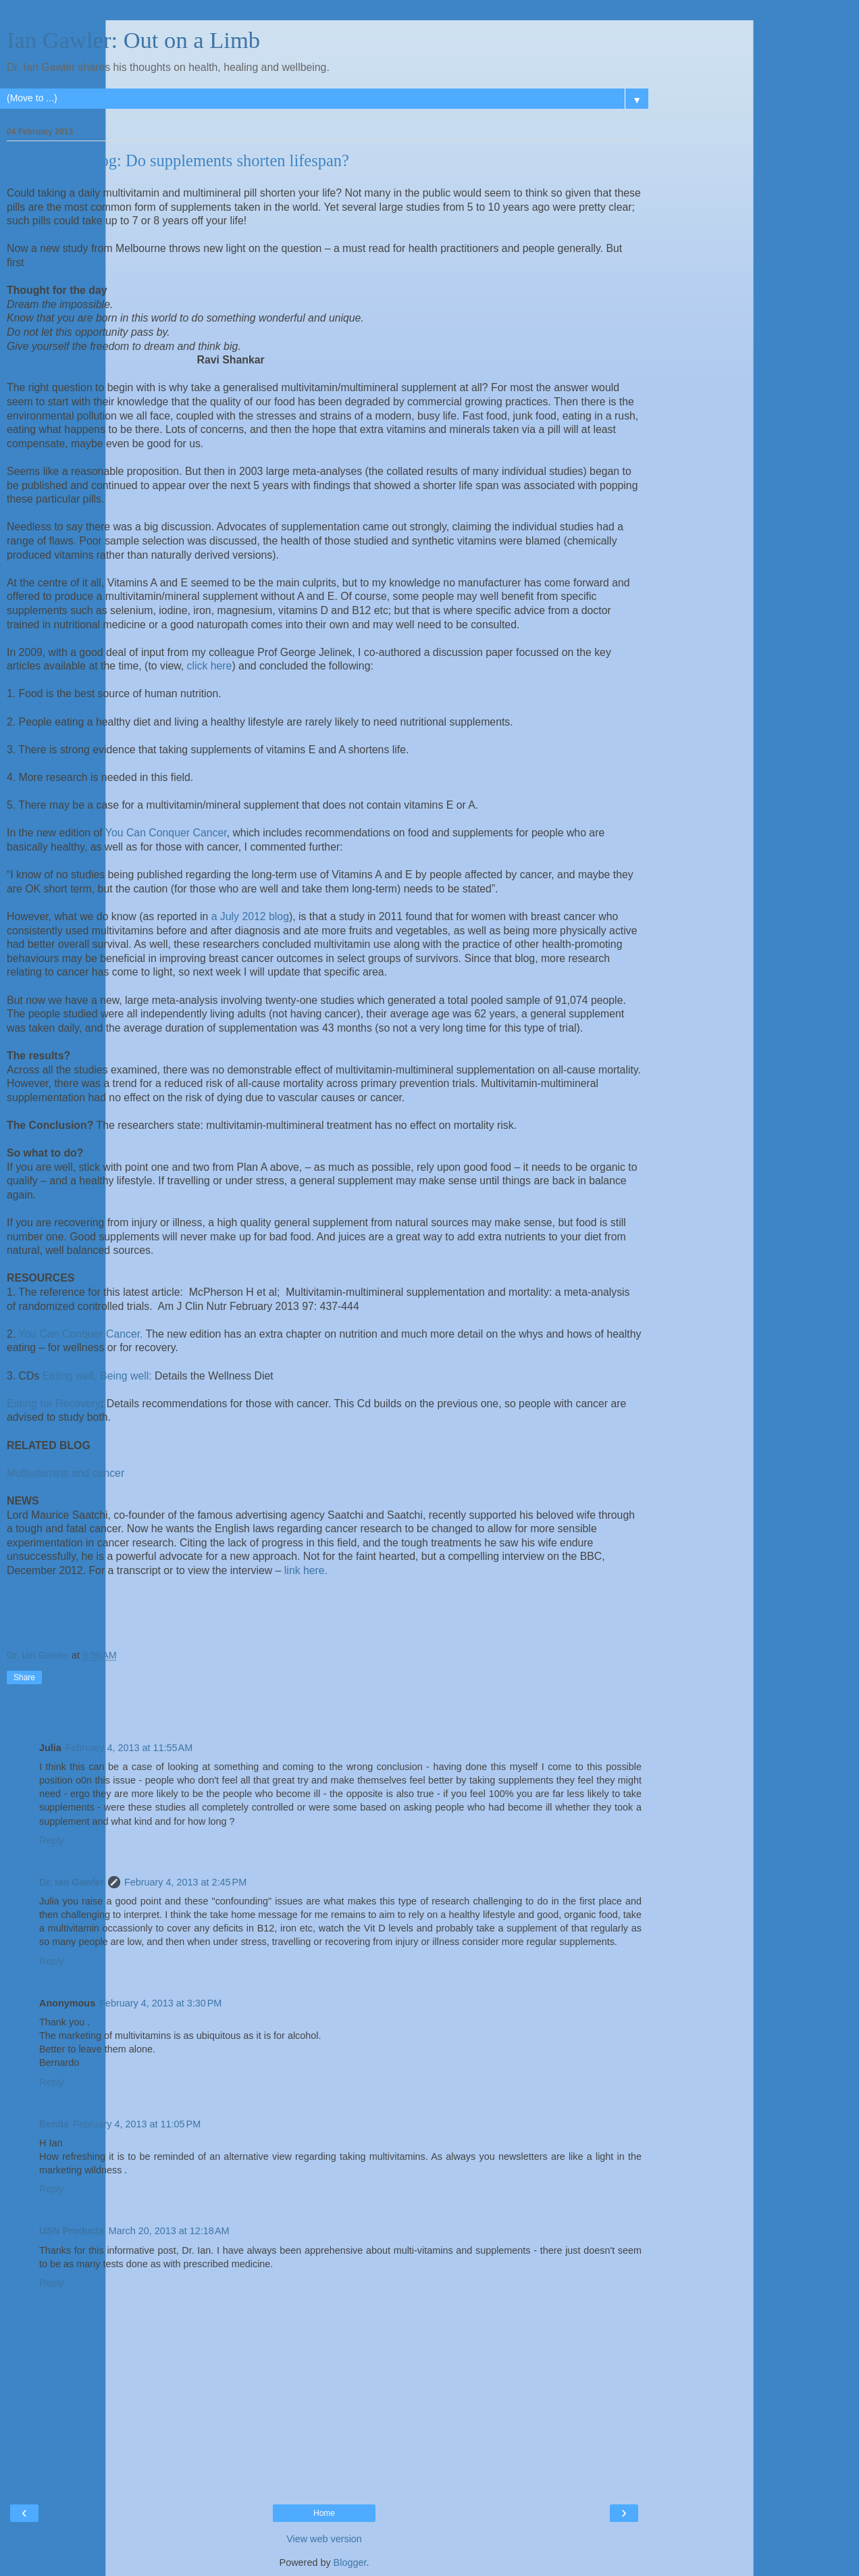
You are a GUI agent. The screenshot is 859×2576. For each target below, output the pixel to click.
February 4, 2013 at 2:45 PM (185, 1882)
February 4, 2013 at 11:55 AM (129, 1747)
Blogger (350, 2562)
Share (24, 1677)
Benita (54, 2124)
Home (324, 2513)
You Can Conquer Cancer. (80, 1334)
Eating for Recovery (54, 1403)
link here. (306, 1570)
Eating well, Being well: (97, 1376)
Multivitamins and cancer (65, 1473)
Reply (51, 1840)
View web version (324, 2538)
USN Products (72, 2230)
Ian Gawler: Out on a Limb (133, 40)
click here (209, 666)
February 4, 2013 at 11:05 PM (137, 2124)
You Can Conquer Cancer (166, 832)
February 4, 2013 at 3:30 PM (160, 2003)
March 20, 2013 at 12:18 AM (169, 2230)
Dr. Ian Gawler (71, 1882)
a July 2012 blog (250, 916)
